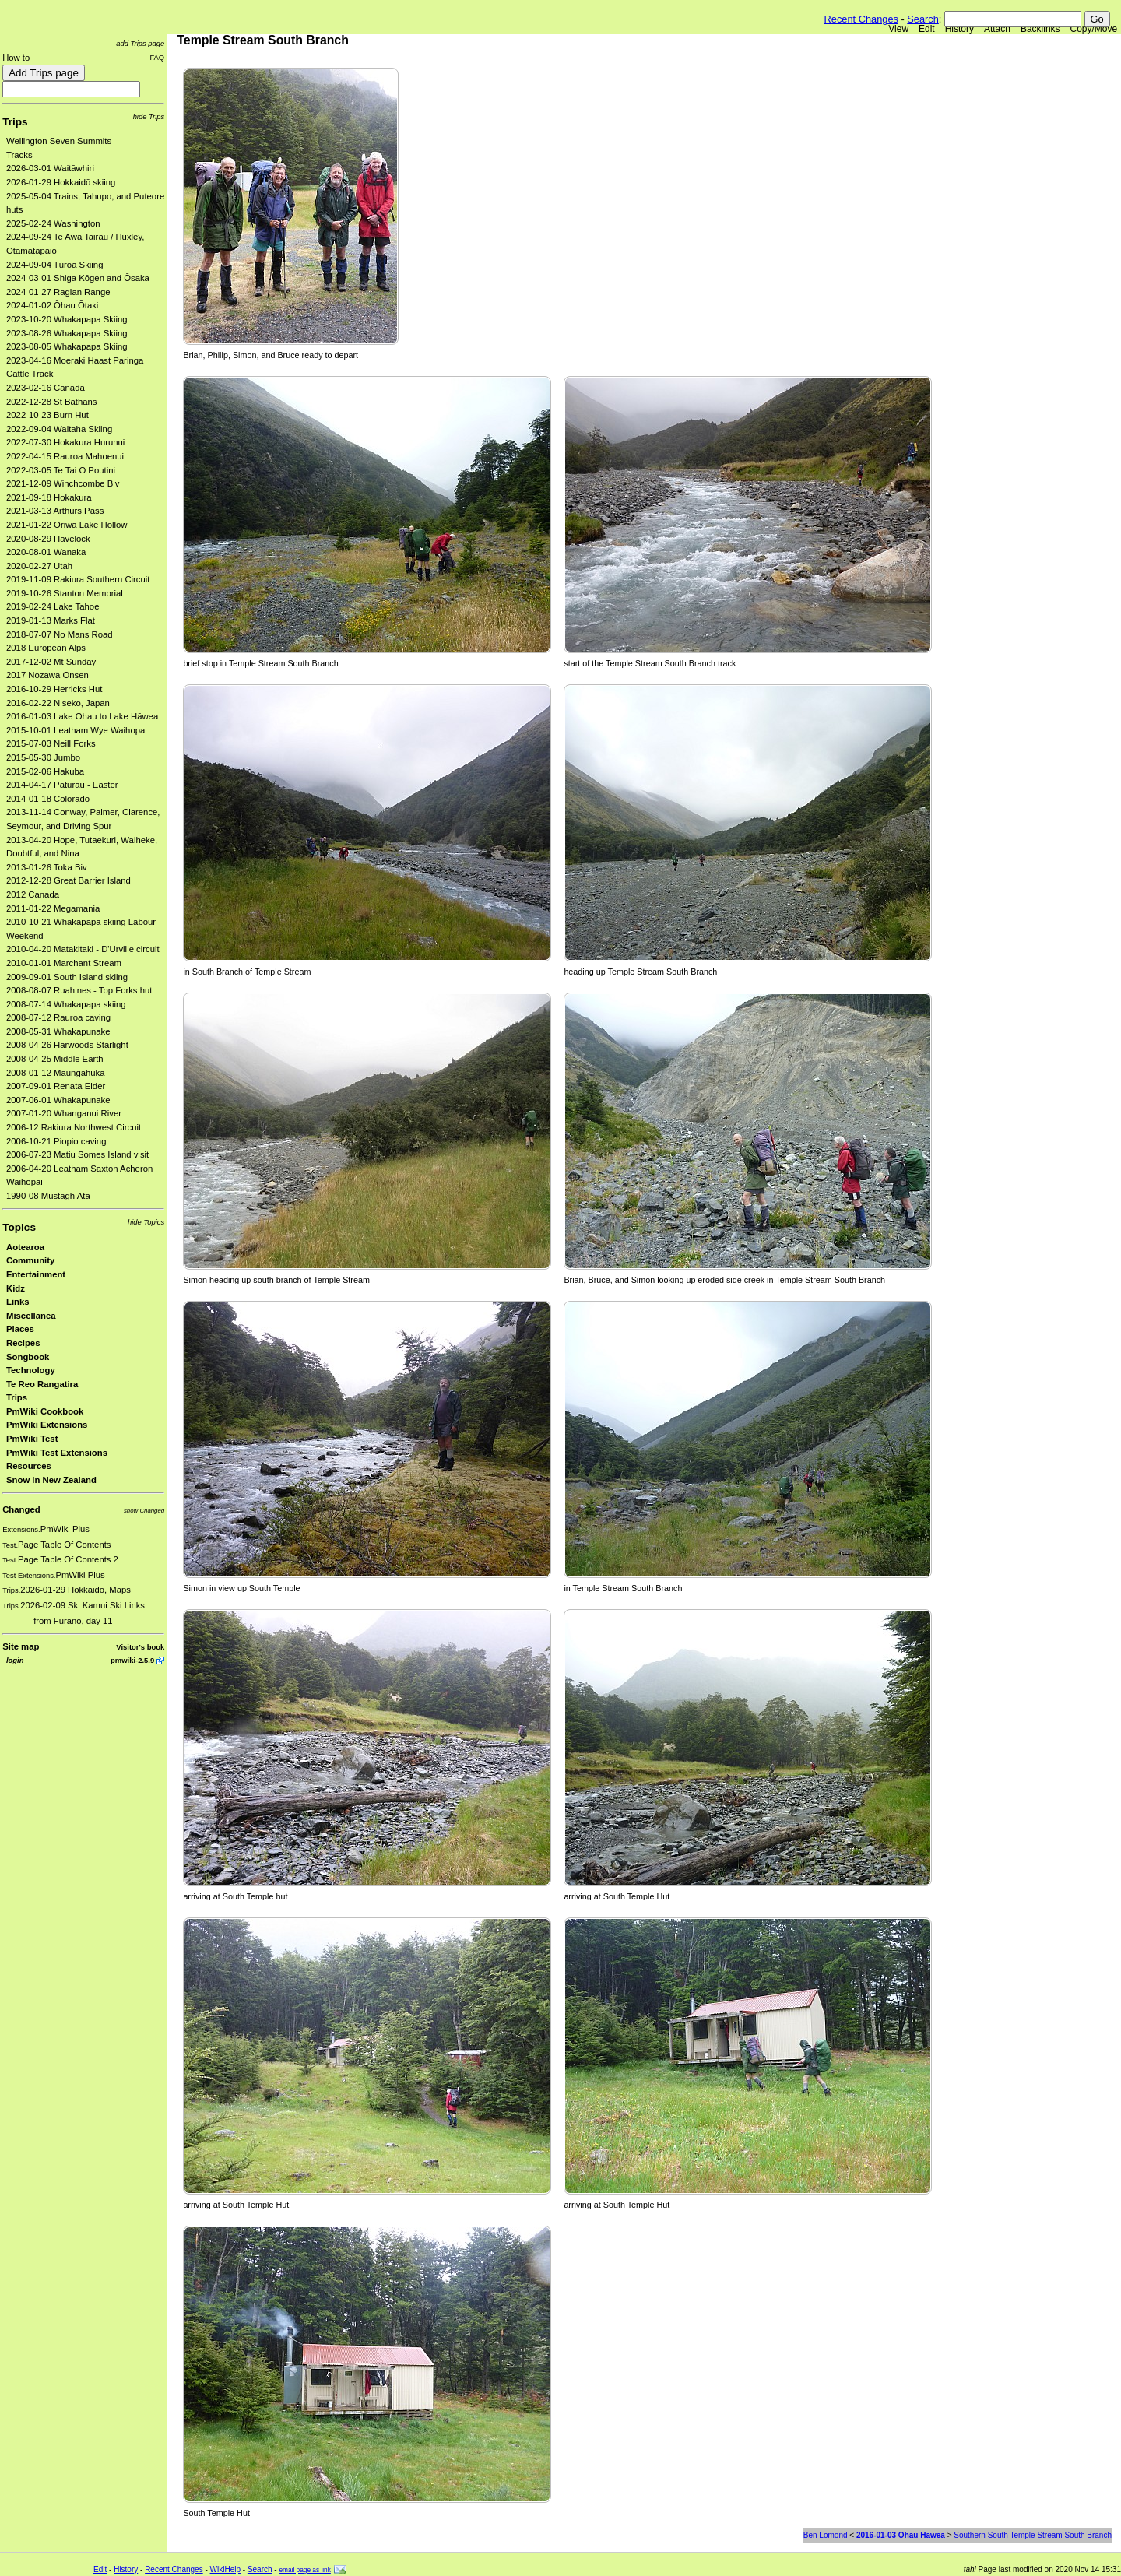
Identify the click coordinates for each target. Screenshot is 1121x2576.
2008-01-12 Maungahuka (55, 1072)
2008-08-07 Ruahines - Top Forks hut (79, 990)
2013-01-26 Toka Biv (46, 867)
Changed (21, 1509)
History (959, 28)
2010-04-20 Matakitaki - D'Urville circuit (83, 949)
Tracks (19, 155)
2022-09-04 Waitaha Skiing (59, 429)
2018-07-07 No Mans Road (59, 634)
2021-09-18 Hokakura (49, 497)
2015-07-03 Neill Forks (51, 743)
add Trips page (140, 43)
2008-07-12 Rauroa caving (58, 1017)
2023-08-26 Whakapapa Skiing (67, 333)
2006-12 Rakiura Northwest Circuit (73, 1127)
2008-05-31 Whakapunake (58, 1031)
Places (20, 1329)
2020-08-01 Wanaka (46, 552)
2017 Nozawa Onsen (47, 675)
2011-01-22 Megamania (53, 908)
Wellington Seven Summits (58, 141)
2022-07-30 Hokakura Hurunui (65, 442)
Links (18, 1301)
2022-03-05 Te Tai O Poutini (60, 470)
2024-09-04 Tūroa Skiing (54, 264)
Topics (19, 1227)
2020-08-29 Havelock (48, 538)
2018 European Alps (46, 647)
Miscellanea (31, 1315)
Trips (14, 122)
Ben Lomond (825, 2535)
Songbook (27, 1357)
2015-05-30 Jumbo (43, 757)
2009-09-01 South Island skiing (67, 977)
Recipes (23, 1343)
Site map (20, 1646)
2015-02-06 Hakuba (45, 771)
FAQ (156, 57)
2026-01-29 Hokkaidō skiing (60, 182)
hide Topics (146, 1222)
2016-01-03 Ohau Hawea (900, 2535)
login (14, 1660)
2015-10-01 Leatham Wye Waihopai (76, 730)
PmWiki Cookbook (44, 1411)
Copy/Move (1094, 28)
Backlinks (1040, 28)
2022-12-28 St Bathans (51, 401)
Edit (927, 28)
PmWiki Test (32, 1438)
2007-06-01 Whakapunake (58, 1100)
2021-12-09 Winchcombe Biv (62, 483)
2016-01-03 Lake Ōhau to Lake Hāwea (82, 716)
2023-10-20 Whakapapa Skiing (67, 319)
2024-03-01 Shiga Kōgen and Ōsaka (77, 278)
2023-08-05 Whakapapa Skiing (67, 346)
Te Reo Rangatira (42, 1384)
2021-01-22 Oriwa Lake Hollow (67, 524)
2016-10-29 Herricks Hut (54, 689)
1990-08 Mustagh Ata (48, 1195)
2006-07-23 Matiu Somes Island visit (77, 1154)
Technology (30, 1370)
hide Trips (149, 116)
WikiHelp (225, 2569)
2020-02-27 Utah (39, 566)
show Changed (144, 1510)
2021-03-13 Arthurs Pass (55, 510)
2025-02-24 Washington (53, 223)
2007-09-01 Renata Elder (55, 1086)
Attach (997, 28)
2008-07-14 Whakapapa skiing (66, 1004)
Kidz (15, 1288)
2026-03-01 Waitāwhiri (50, 168)
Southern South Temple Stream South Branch (1033, 2535)
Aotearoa (25, 1247)
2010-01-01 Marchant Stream (63, 963)
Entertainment (35, 1274)
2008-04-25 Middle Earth (55, 1058)
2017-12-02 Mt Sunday (51, 661)
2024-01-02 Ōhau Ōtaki (52, 305)
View (898, 28)
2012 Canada (32, 894)
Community (30, 1260)
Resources (28, 1466)
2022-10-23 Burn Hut (47, 415)
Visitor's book (140, 1647)
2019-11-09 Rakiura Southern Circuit (78, 579)
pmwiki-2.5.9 (132, 1660)
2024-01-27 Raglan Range (58, 292)
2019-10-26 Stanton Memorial (64, 593)
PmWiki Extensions (46, 1424)
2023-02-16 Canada (45, 387)
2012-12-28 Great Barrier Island (68, 880)
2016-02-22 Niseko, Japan (58, 703)
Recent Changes (861, 19)
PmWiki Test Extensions (56, 1452)
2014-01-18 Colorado (48, 798)
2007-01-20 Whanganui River (63, 1113)
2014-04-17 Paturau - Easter (62, 784)
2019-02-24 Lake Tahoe (52, 606)
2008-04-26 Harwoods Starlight (67, 1044)
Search (923, 19)
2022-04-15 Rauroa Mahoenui (65, 456)
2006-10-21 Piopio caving (56, 1141)
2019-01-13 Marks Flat (50, 620)
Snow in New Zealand (51, 1480)
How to (16, 57)
